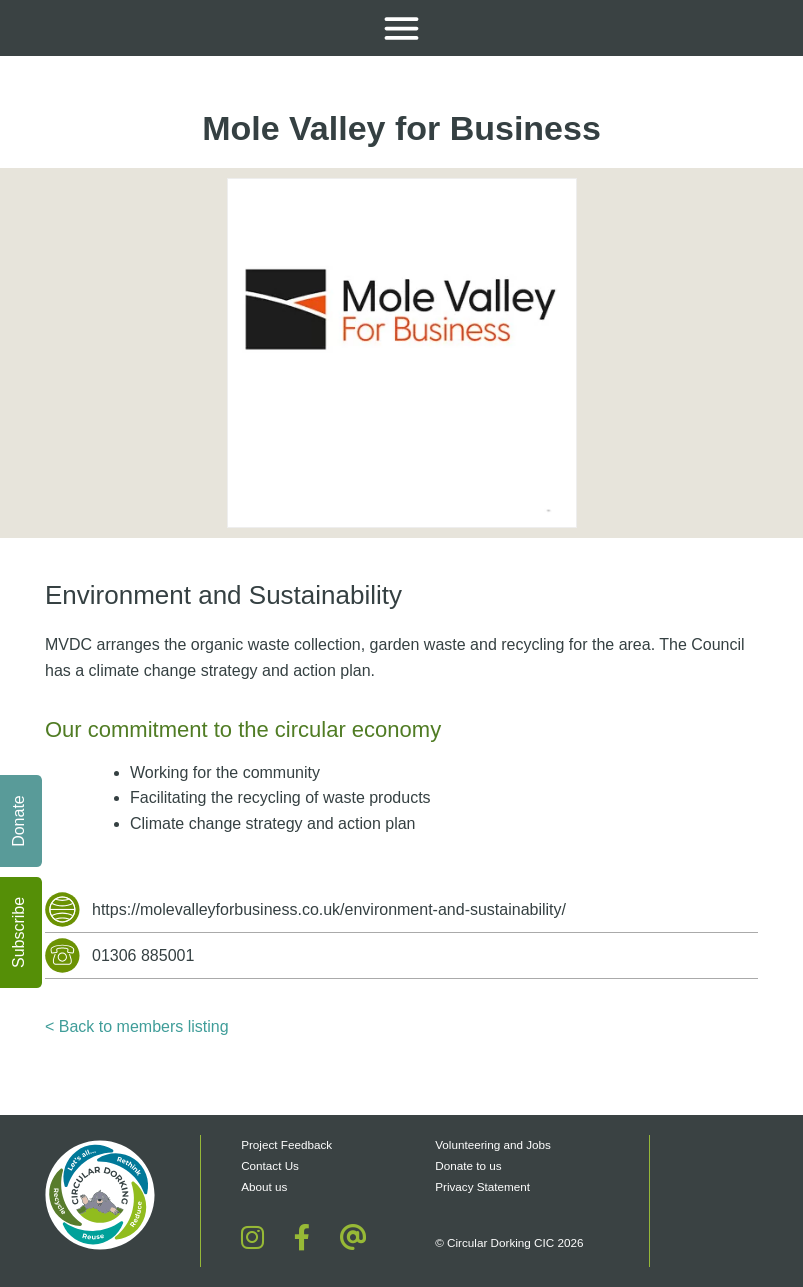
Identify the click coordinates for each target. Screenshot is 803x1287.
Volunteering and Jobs (493, 1144)
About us (264, 1186)
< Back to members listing (137, 1026)
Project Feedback (286, 1144)
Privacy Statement (482, 1186)
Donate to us (470, 1165)
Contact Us (270, 1165)
